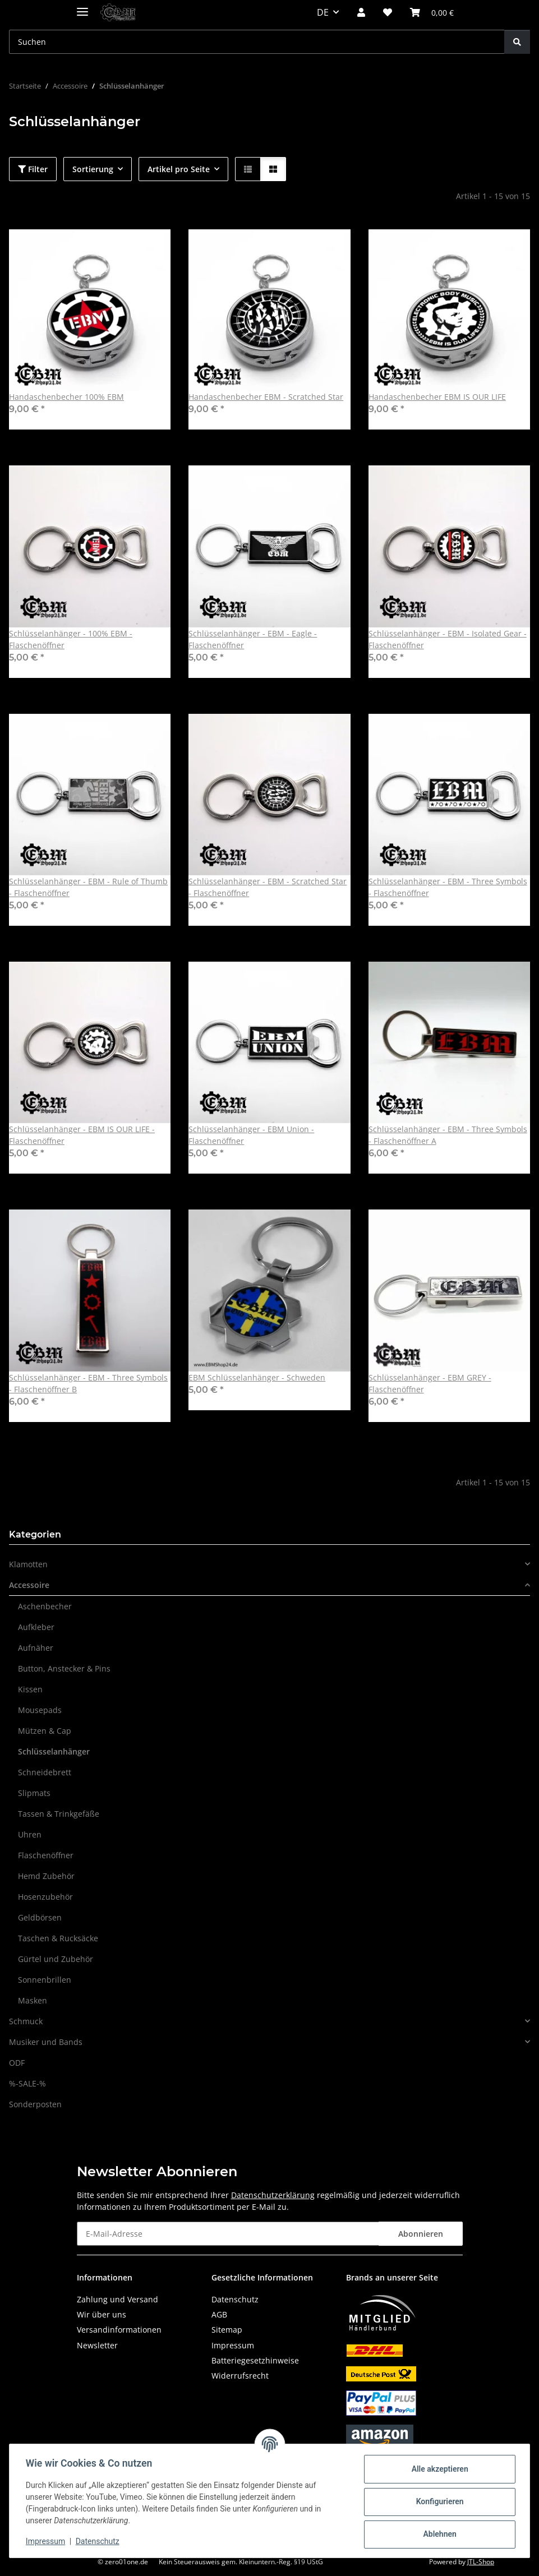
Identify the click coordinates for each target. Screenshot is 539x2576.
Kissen (30, 1689)
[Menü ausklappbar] (82, 7)
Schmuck (26, 2021)
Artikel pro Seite (179, 169)
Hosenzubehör (45, 1896)
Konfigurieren (438, 2501)
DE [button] (323, 12)
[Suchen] (517, 42)
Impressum (47, 2541)
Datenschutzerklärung (273, 2195)
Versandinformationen (119, 2329)
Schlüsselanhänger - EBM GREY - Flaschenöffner (429, 1383)
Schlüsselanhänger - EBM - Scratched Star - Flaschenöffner (267, 887)
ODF (17, 2062)
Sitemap (226, 2329)
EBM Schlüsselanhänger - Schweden (256, 1377)
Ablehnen (437, 2533)
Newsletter (97, 2345)
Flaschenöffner (45, 1855)
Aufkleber (36, 1627)
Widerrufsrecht (240, 2376)
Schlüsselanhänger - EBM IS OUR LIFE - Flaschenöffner (82, 1135)
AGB (219, 2314)
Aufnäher (35, 1647)
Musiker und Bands (45, 2042)
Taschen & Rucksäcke (58, 1938)
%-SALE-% (27, 2083)
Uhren (30, 1834)
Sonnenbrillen (44, 1979)
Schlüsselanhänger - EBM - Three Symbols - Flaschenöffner (447, 887)
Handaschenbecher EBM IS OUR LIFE (437, 396)
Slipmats (34, 1793)
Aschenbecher (45, 1606)
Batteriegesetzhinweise (255, 2360)
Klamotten (28, 1564)
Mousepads (40, 1710)
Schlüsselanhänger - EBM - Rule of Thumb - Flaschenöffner (88, 887)
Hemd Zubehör (46, 1876)
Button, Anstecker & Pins (64, 1668)
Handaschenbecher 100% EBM (66, 396)
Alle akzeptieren (437, 2468)
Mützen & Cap (44, 1730)
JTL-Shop (480, 2561)
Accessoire (29, 1585)
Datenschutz (99, 2541)
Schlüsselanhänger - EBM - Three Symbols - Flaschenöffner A (447, 1135)
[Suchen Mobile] (257, 42)
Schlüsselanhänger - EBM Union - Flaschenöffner (251, 1135)
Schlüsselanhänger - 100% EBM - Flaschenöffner (70, 639)
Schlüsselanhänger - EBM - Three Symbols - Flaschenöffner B (88, 1383)
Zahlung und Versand (117, 2299)
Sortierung (92, 169)
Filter (33, 169)
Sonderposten (35, 2104)
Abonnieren (420, 2233)
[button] (361, 12)
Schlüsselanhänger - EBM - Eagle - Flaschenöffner (252, 639)
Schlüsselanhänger (54, 1751)
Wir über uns (101, 2314)
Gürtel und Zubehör (55, 1959)
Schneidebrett (44, 1772)
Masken (32, 2000)
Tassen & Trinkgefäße (58, 1813)
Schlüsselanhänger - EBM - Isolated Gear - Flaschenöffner (447, 639)
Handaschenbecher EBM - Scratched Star (265, 396)
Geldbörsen (40, 1917)
